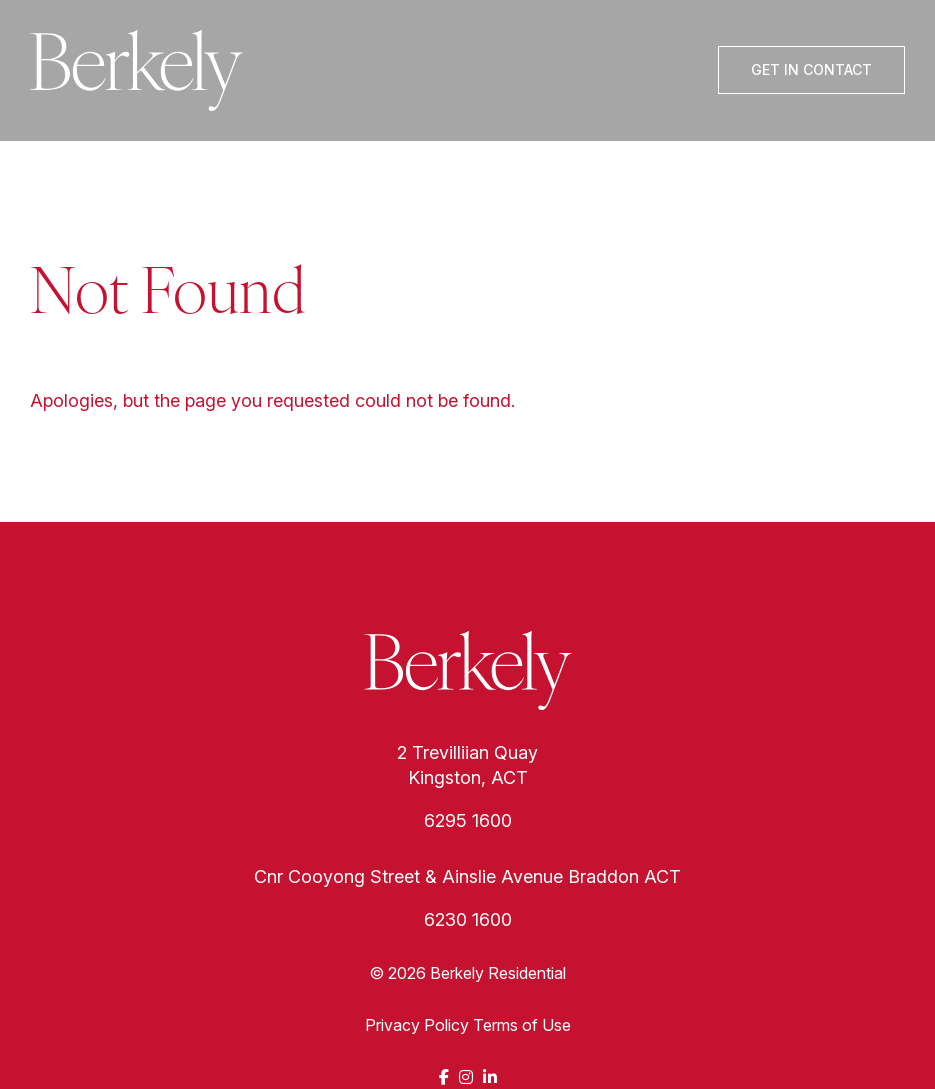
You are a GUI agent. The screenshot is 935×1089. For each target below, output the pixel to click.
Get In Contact (811, 69)
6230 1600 (468, 919)
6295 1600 (468, 820)
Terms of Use (522, 1025)
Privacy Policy (417, 1025)
